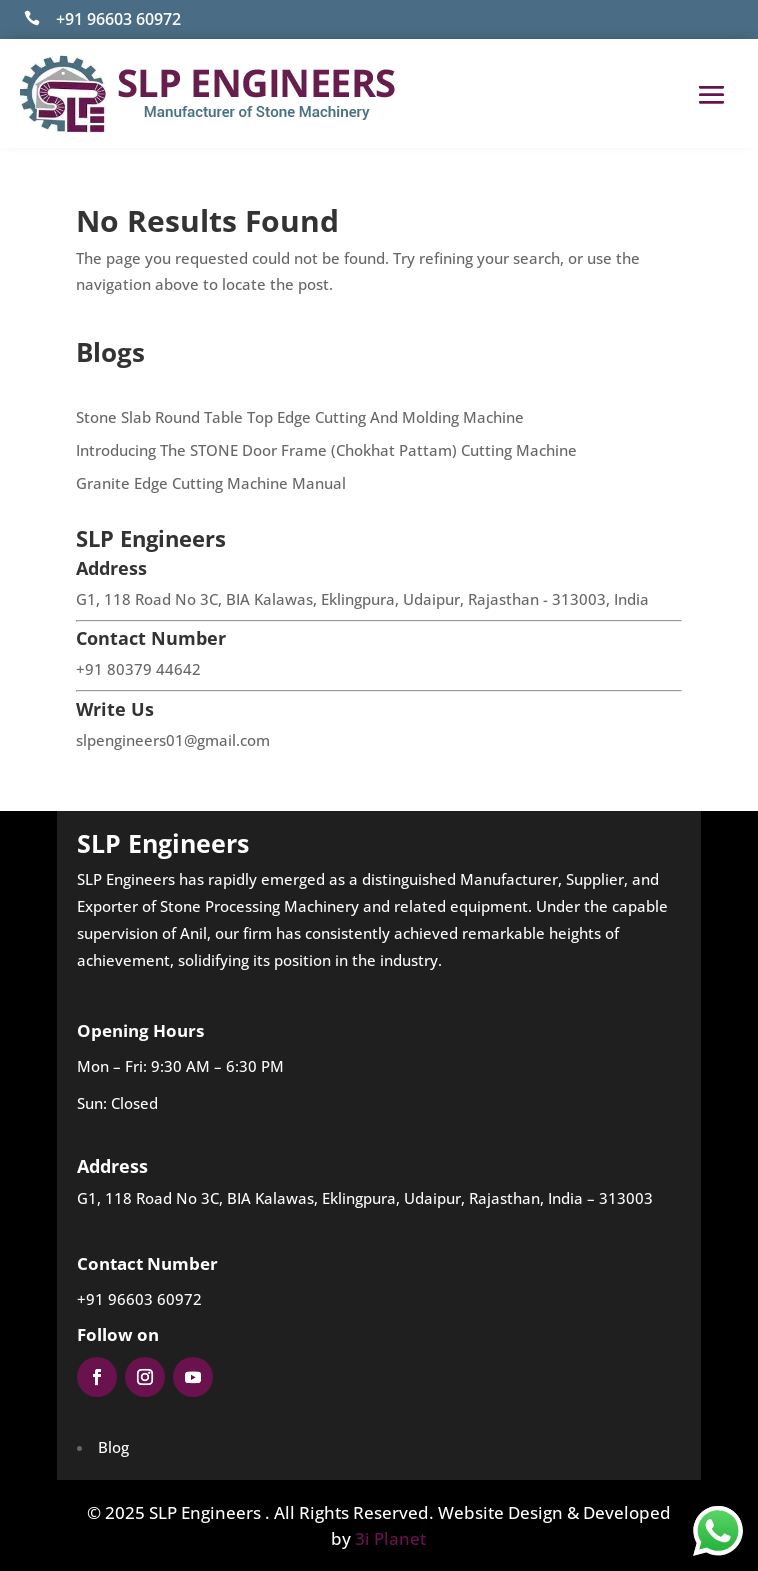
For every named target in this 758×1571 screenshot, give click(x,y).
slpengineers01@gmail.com (173, 740)
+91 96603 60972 (118, 19)
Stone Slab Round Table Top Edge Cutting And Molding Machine (300, 417)
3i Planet (390, 1538)
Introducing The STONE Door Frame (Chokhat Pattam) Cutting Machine (326, 450)
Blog (113, 1447)
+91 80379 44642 (138, 669)
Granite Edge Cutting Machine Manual (211, 483)
